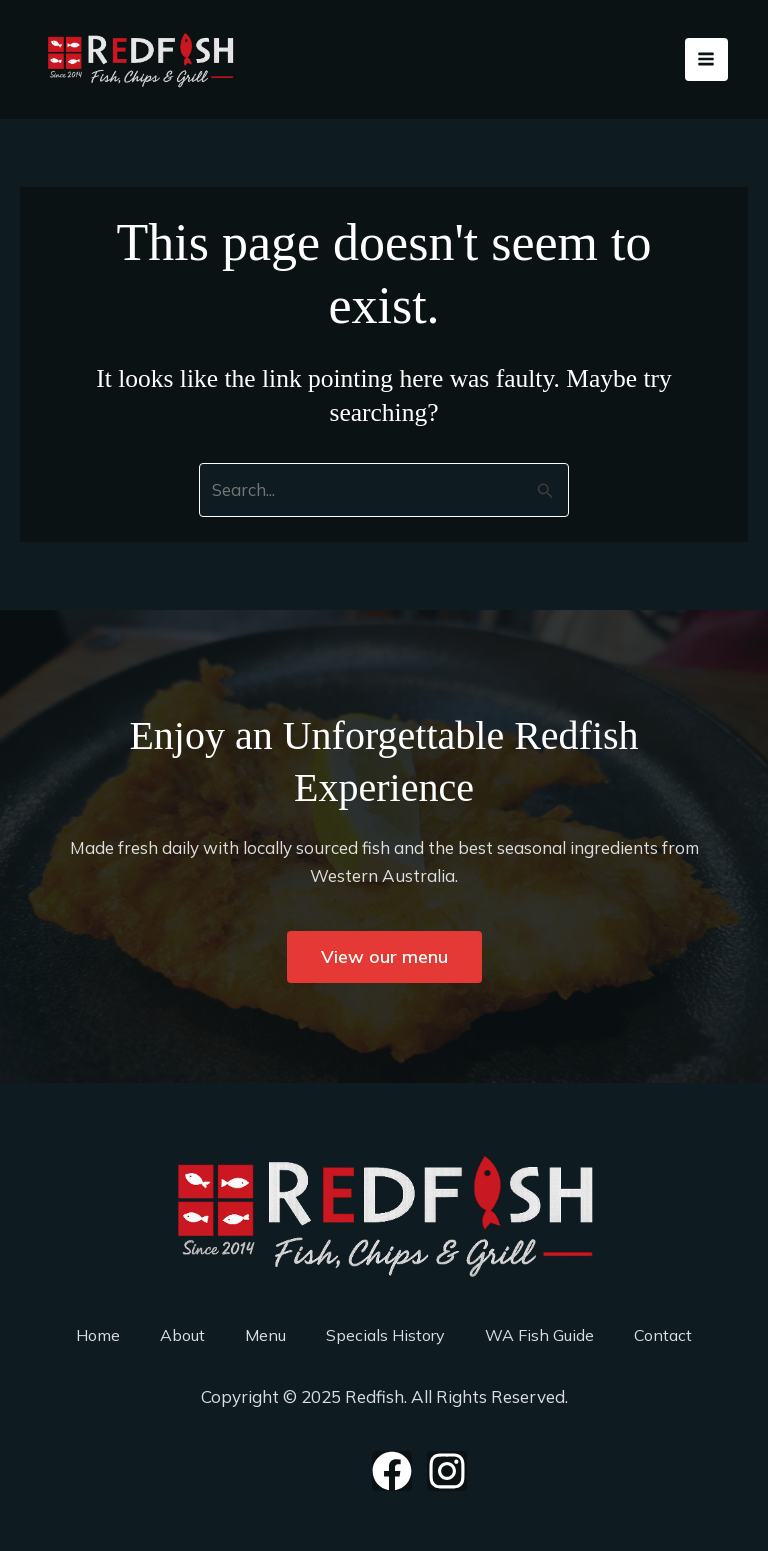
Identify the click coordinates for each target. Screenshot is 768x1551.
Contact (663, 1335)
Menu (265, 1335)
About (182, 1335)
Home (98, 1335)
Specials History (385, 1335)
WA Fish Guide (539, 1335)
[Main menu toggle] (707, 60)
